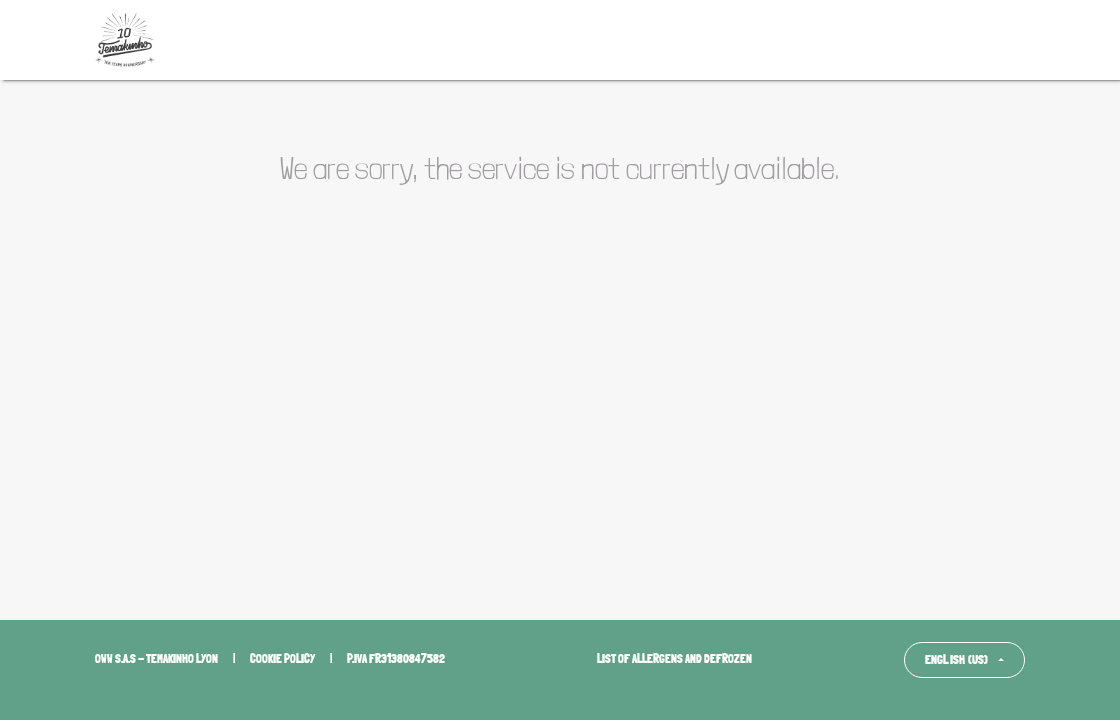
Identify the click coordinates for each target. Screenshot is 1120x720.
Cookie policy (282, 659)
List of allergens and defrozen (674, 659)
